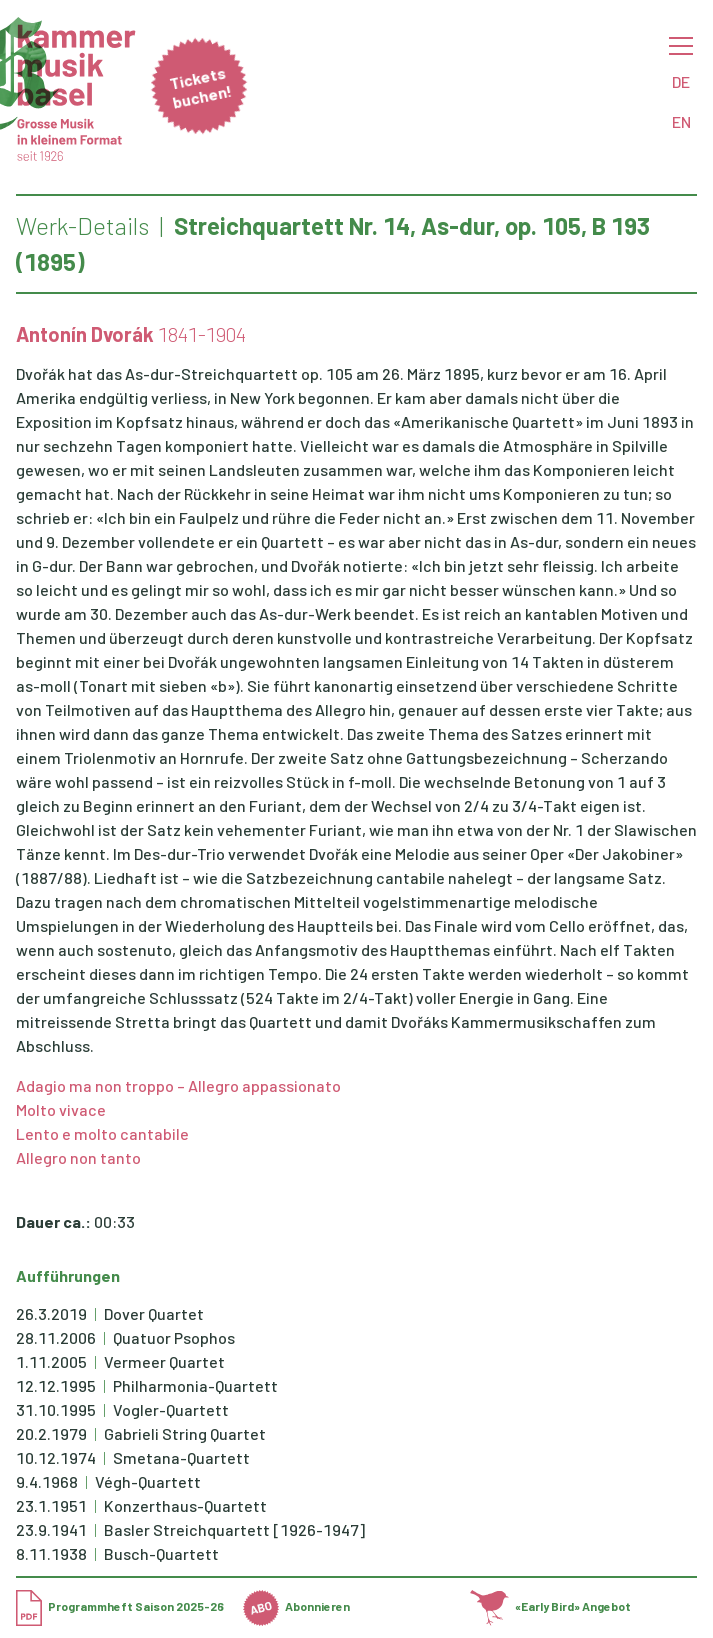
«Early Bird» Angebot (550, 1606)
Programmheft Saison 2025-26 (120, 1606)
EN (681, 121)
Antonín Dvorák (85, 334)
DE (681, 81)
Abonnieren (296, 1606)
